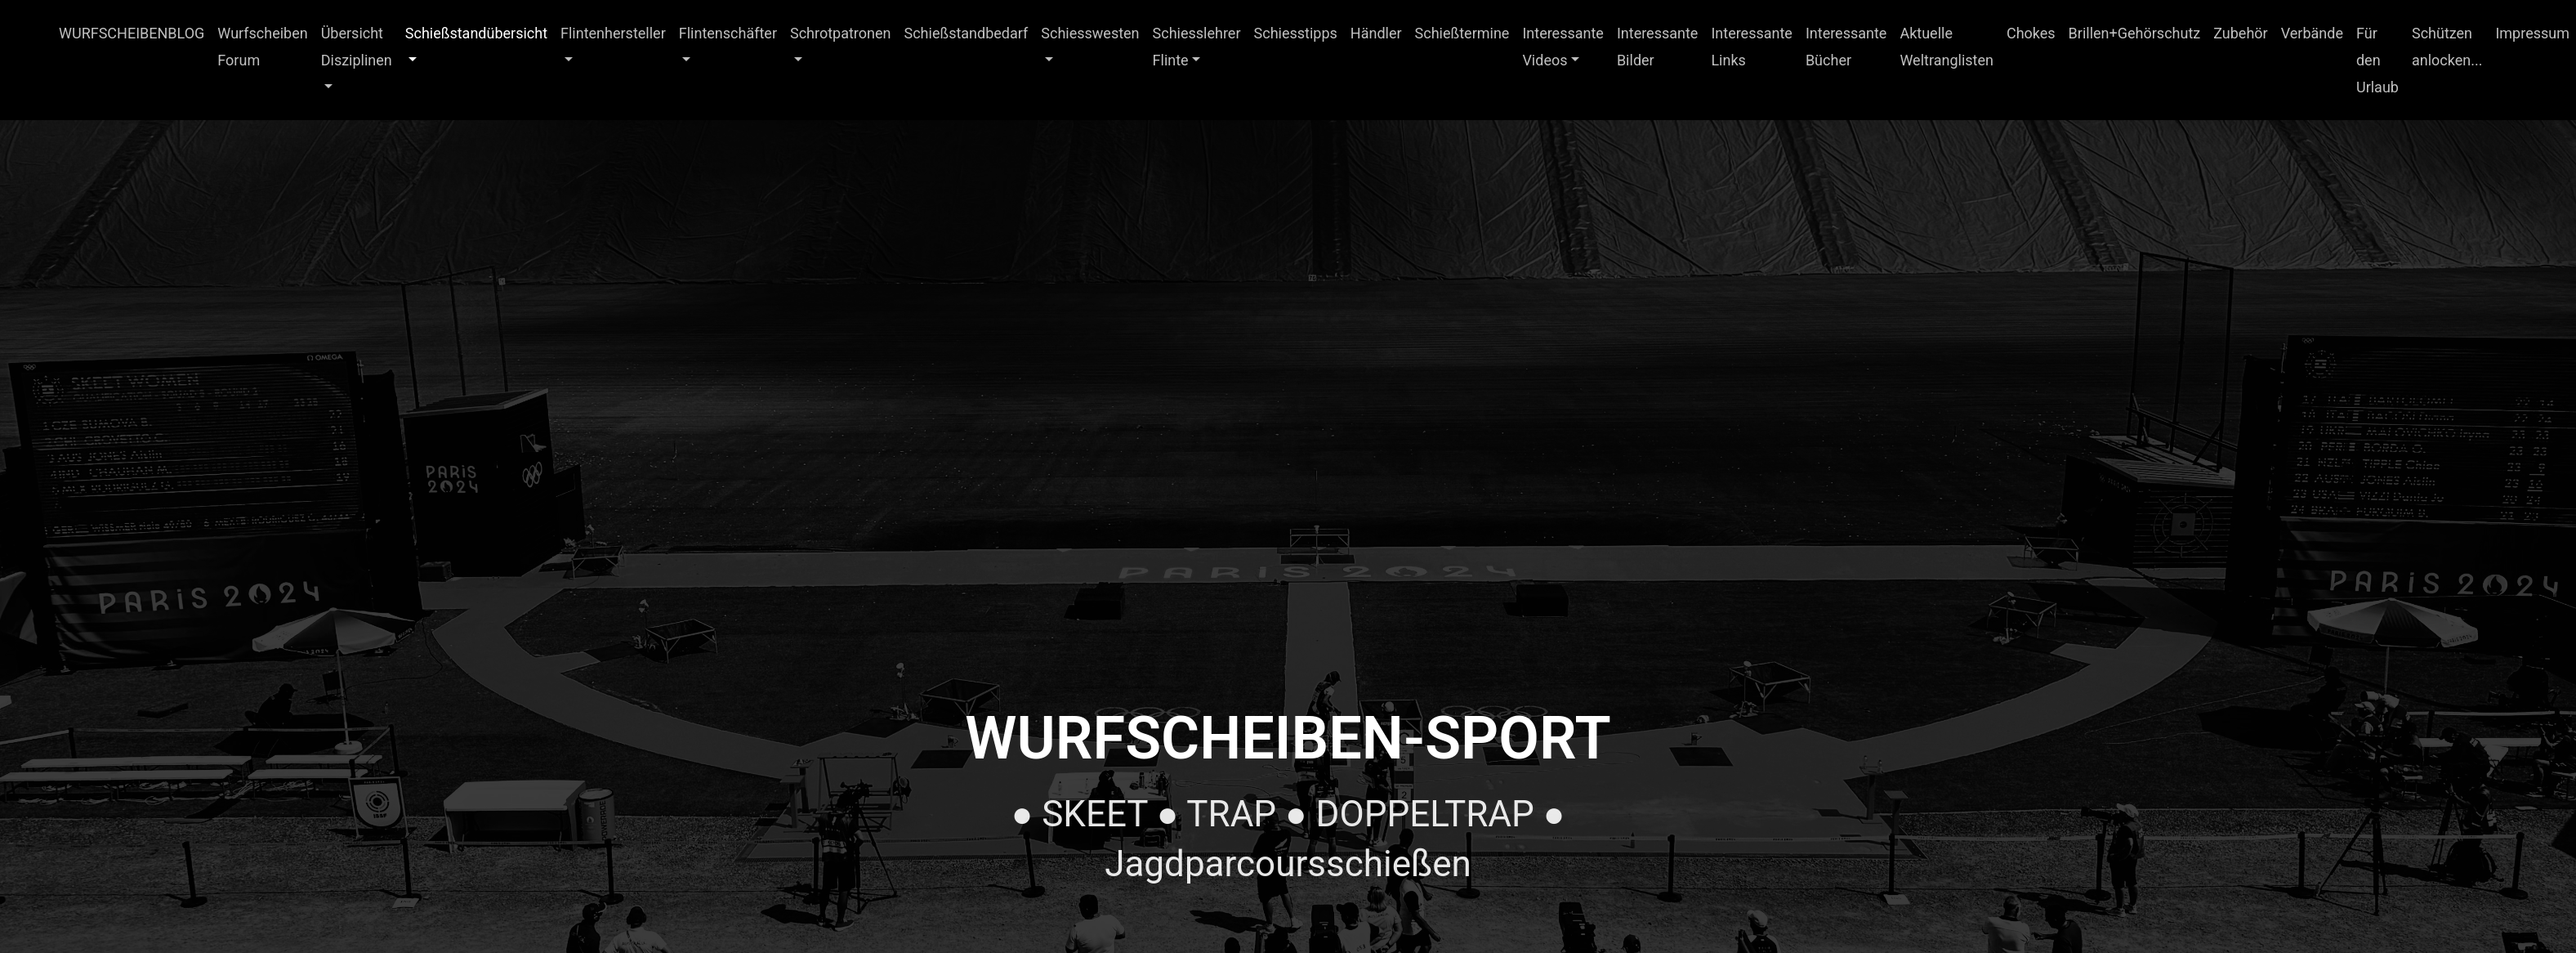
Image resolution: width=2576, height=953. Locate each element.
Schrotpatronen (840, 33)
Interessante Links (1751, 47)
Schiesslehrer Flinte (1197, 47)
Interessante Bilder (1658, 47)
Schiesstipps (1295, 33)
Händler (1376, 33)
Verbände (2312, 33)
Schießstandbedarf (966, 33)
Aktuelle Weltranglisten (1946, 47)
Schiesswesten (1090, 33)
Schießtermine (1462, 33)
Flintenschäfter (728, 33)
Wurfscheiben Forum (262, 47)
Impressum (2532, 33)
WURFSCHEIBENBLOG (131, 33)
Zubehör (2240, 33)
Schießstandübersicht (476, 33)
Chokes (2031, 33)
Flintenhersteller (613, 33)
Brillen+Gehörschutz (2135, 33)
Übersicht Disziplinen (356, 47)
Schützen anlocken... (2447, 47)
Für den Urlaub (2377, 60)
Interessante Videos (1563, 47)
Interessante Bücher (1846, 47)
